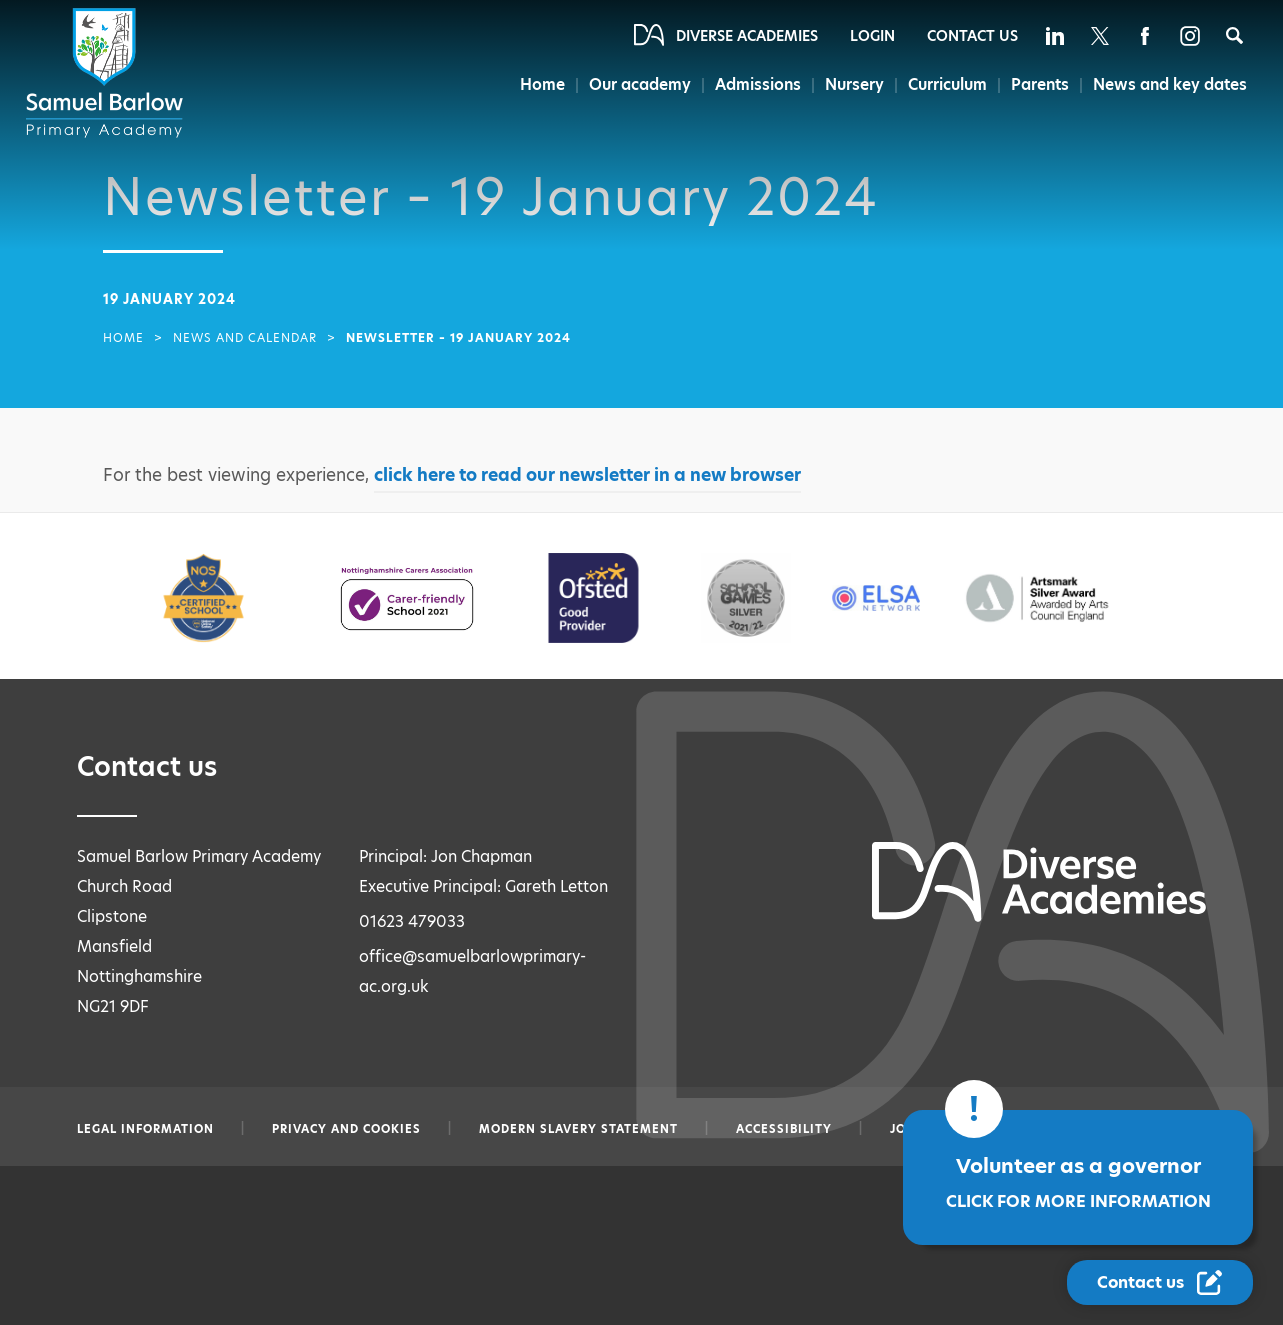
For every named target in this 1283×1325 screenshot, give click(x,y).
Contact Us (972, 36)
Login (872, 36)
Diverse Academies (747, 36)
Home (533, 84)
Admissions (752, 84)
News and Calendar (245, 338)
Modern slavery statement (578, 1129)
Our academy (633, 84)
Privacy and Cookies (346, 1129)
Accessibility (784, 1129)
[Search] (1234, 35)
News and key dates (1170, 84)
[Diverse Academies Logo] (108, 73)
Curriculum (945, 84)
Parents (1040, 84)
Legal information (145, 1129)
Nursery (850, 84)
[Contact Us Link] (1160, 1282)
